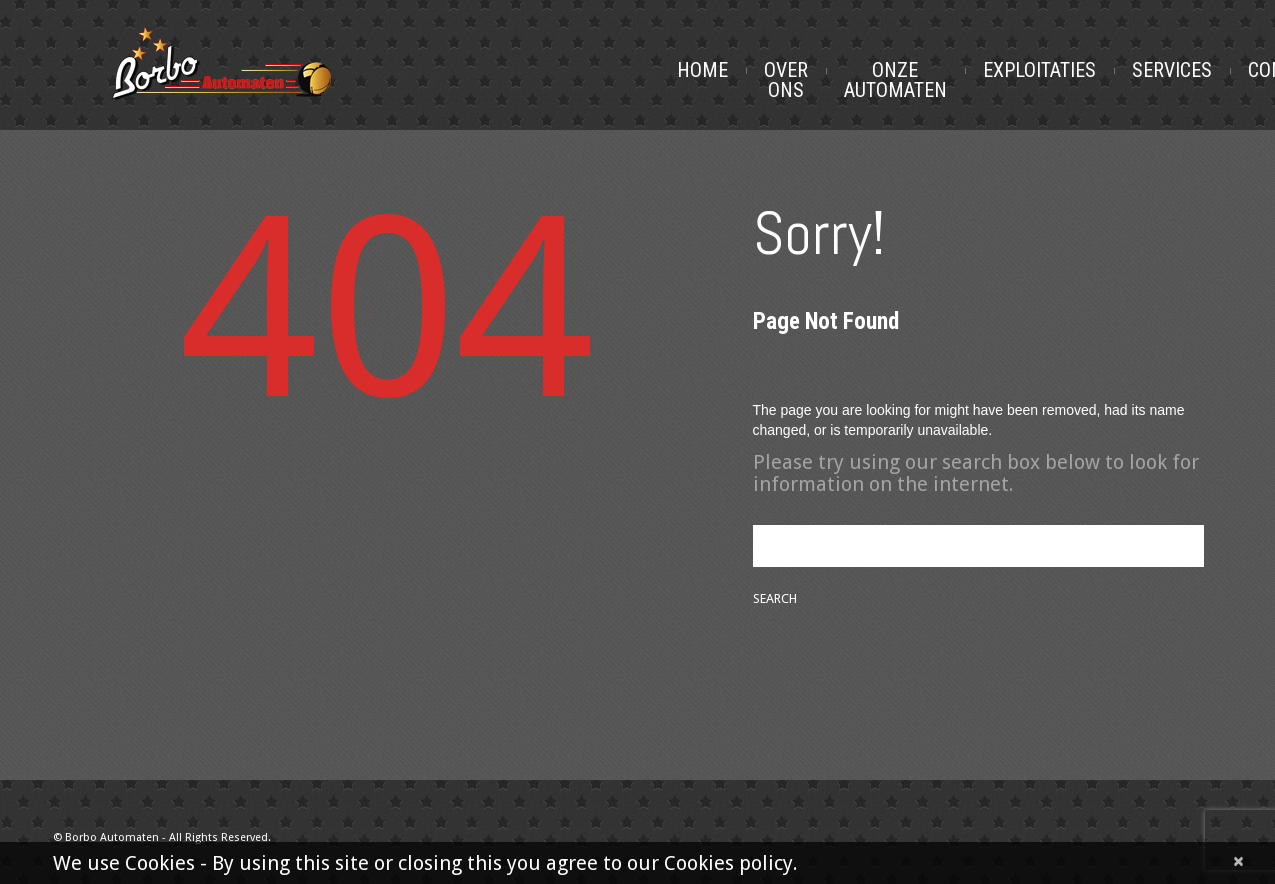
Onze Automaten (895, 80)
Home (702, 70)
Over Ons (786, 80)
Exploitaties (1039, 70)
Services (1172, 70)
